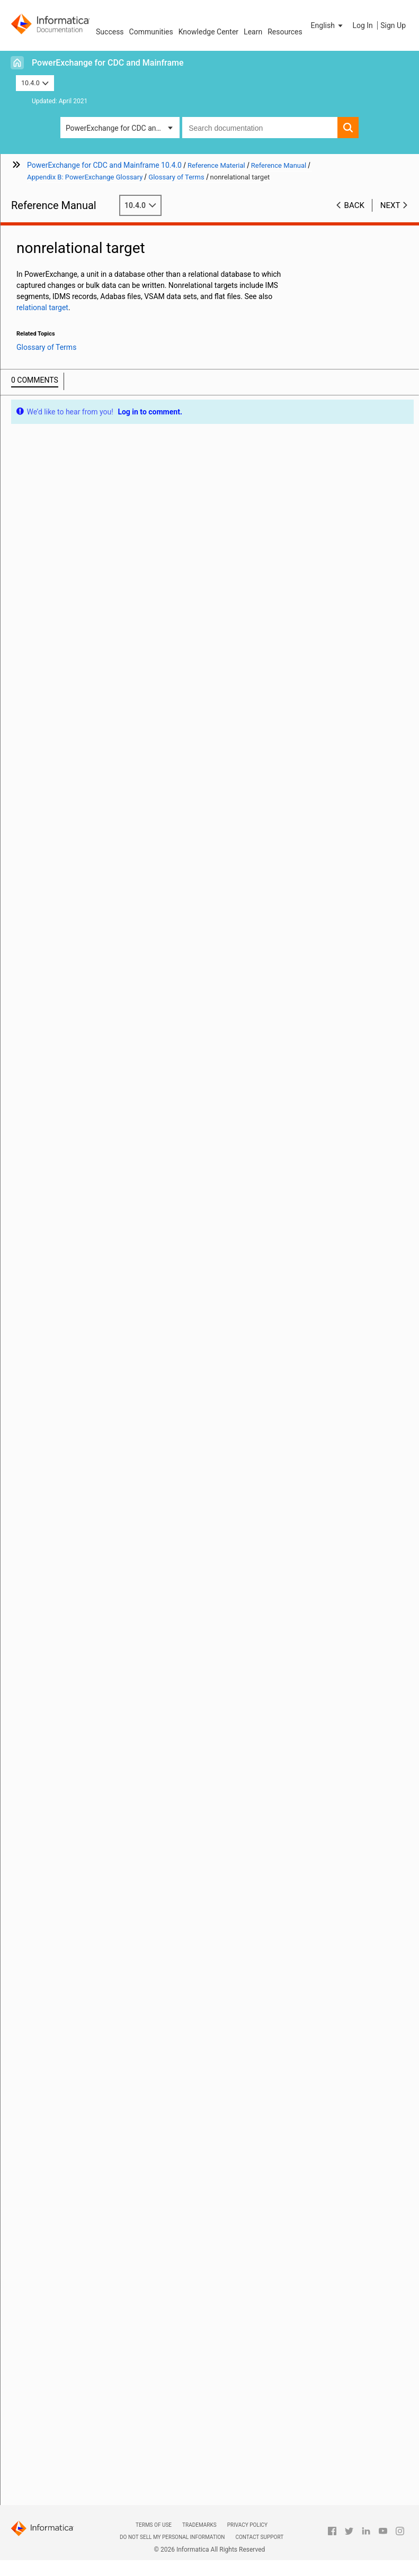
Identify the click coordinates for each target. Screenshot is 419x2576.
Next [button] (390, 205)
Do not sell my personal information (172, 2537)
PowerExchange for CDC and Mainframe (108, 63)
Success (110, 32)
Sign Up (393, 25)
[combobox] (259, 127)
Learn (253, 32)
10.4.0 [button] (35, 83)
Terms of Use (154, 2525)
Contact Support (259, 2537)
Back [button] (354, 205)
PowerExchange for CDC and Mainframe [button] (123, 128)
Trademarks (199, 2525)
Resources (285, 32)
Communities (151, 32)
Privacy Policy (247, 2525)
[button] (327, 25)
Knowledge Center (208, 32)
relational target (42, 307)
